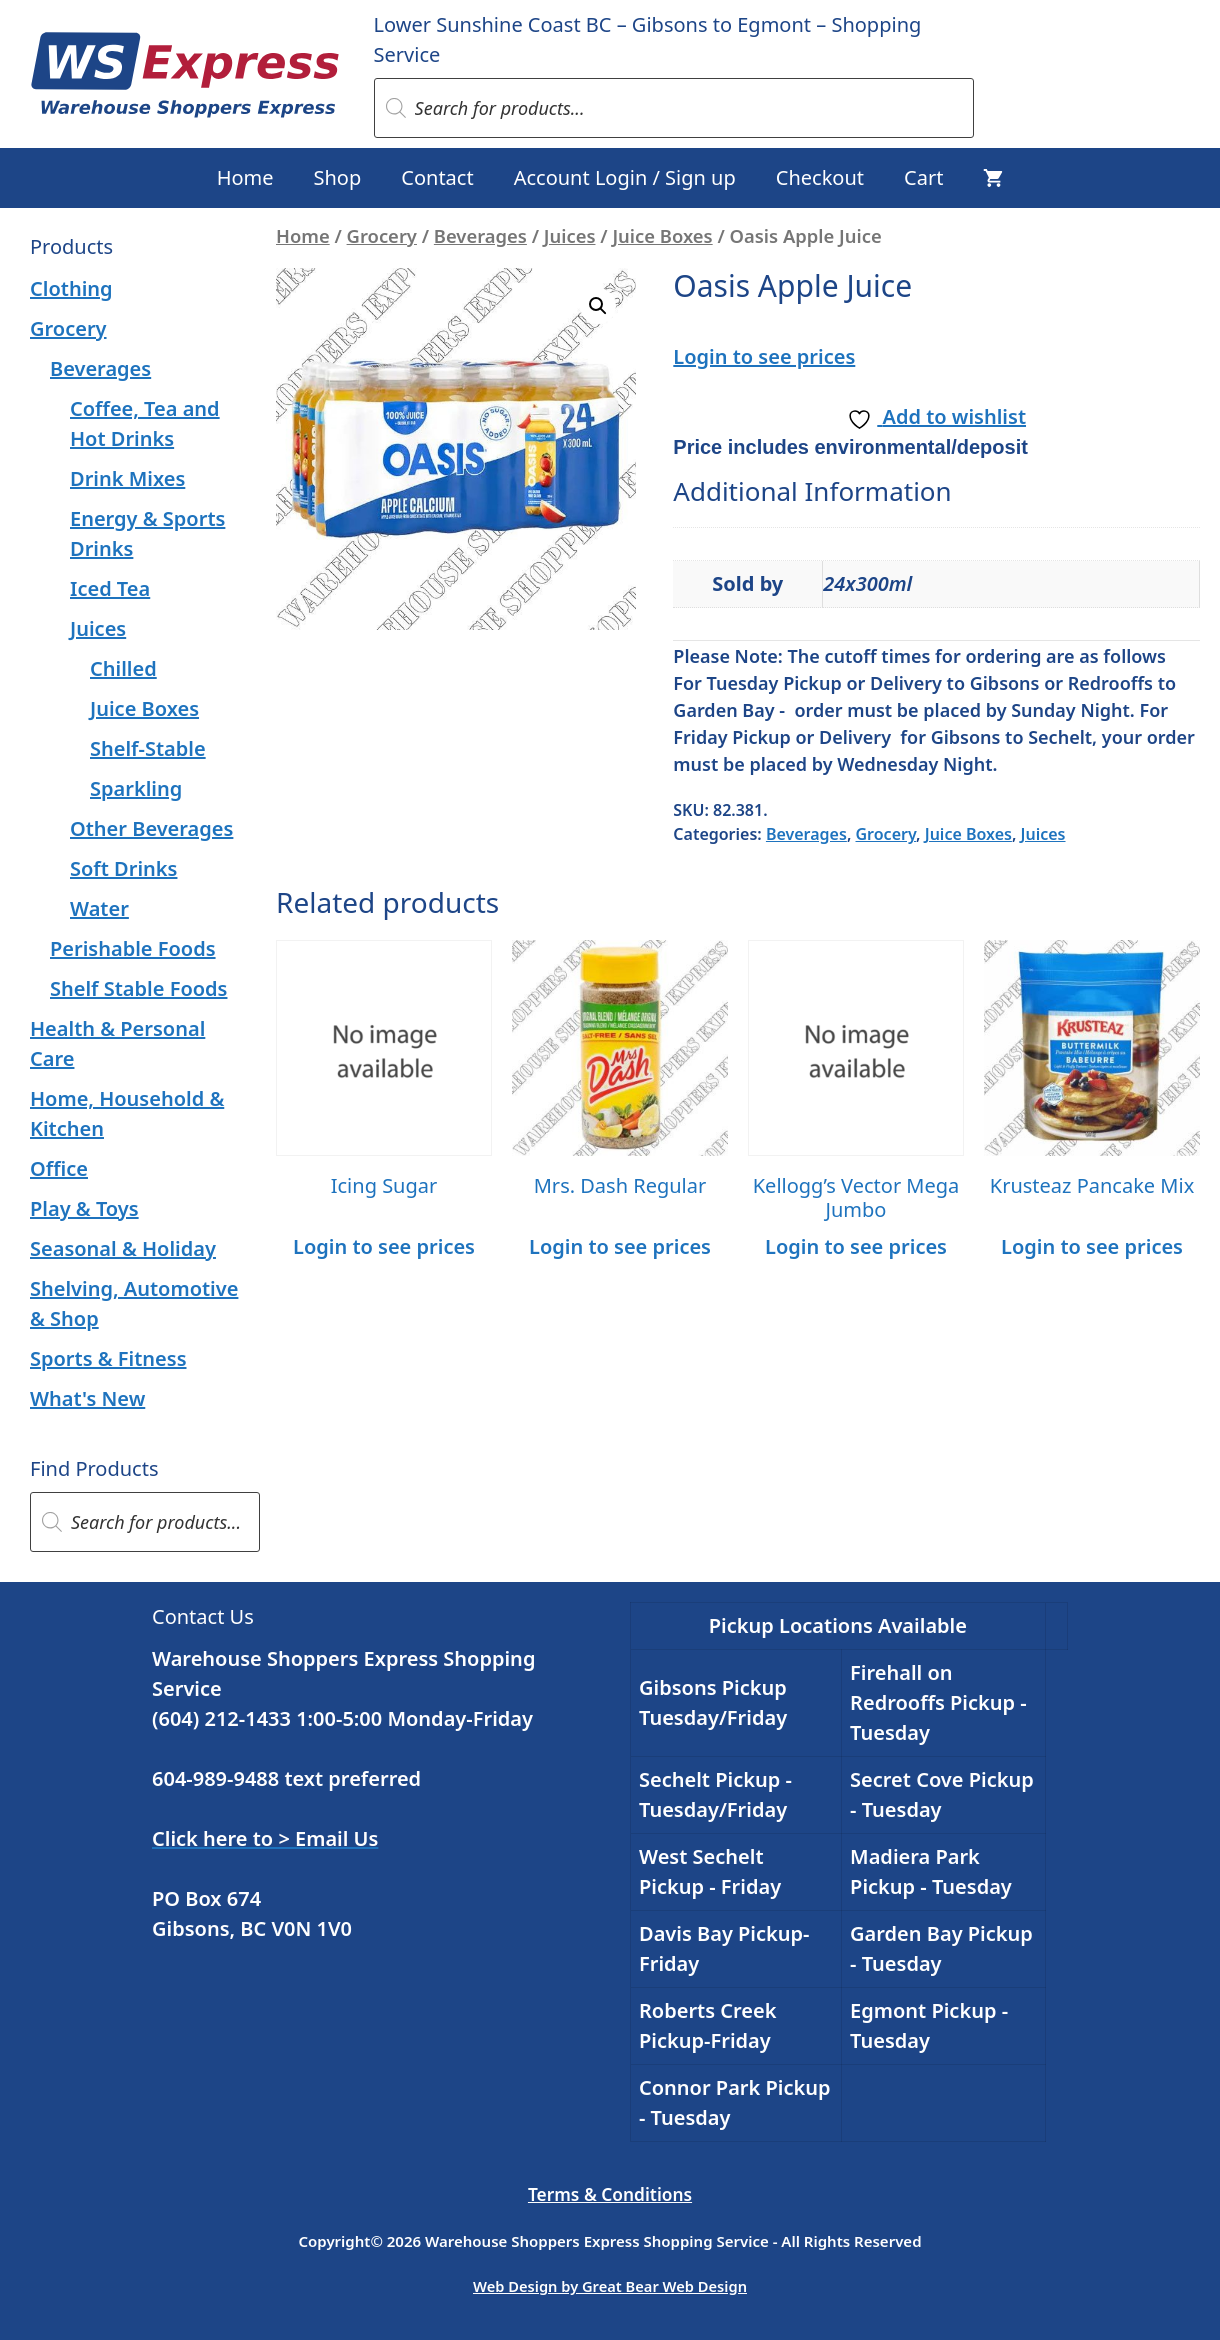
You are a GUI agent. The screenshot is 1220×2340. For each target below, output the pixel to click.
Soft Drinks (123, 868)
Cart (923, 177)
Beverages (480, 235)
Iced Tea (110, 588)
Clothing (71, 288)
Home (245, 177)
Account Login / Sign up (625, 177)
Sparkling (136, 788)
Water (99, 908)
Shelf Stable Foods (138, 988)
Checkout (820, 177)
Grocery (382, 235)
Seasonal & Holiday (123, 1248)
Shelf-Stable (148, 748)
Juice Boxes (662, 235)
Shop (338, 177)
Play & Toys (84, 1208)
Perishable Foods (133, 948)
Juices (570, 235)
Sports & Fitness (108, 1358)
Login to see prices (764, 356)
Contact (437, 177)
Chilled (123, 668)
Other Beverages (151, 828)
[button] (598, 306)
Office (59, 1168)
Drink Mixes (127, 478)
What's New (87, 1398)
